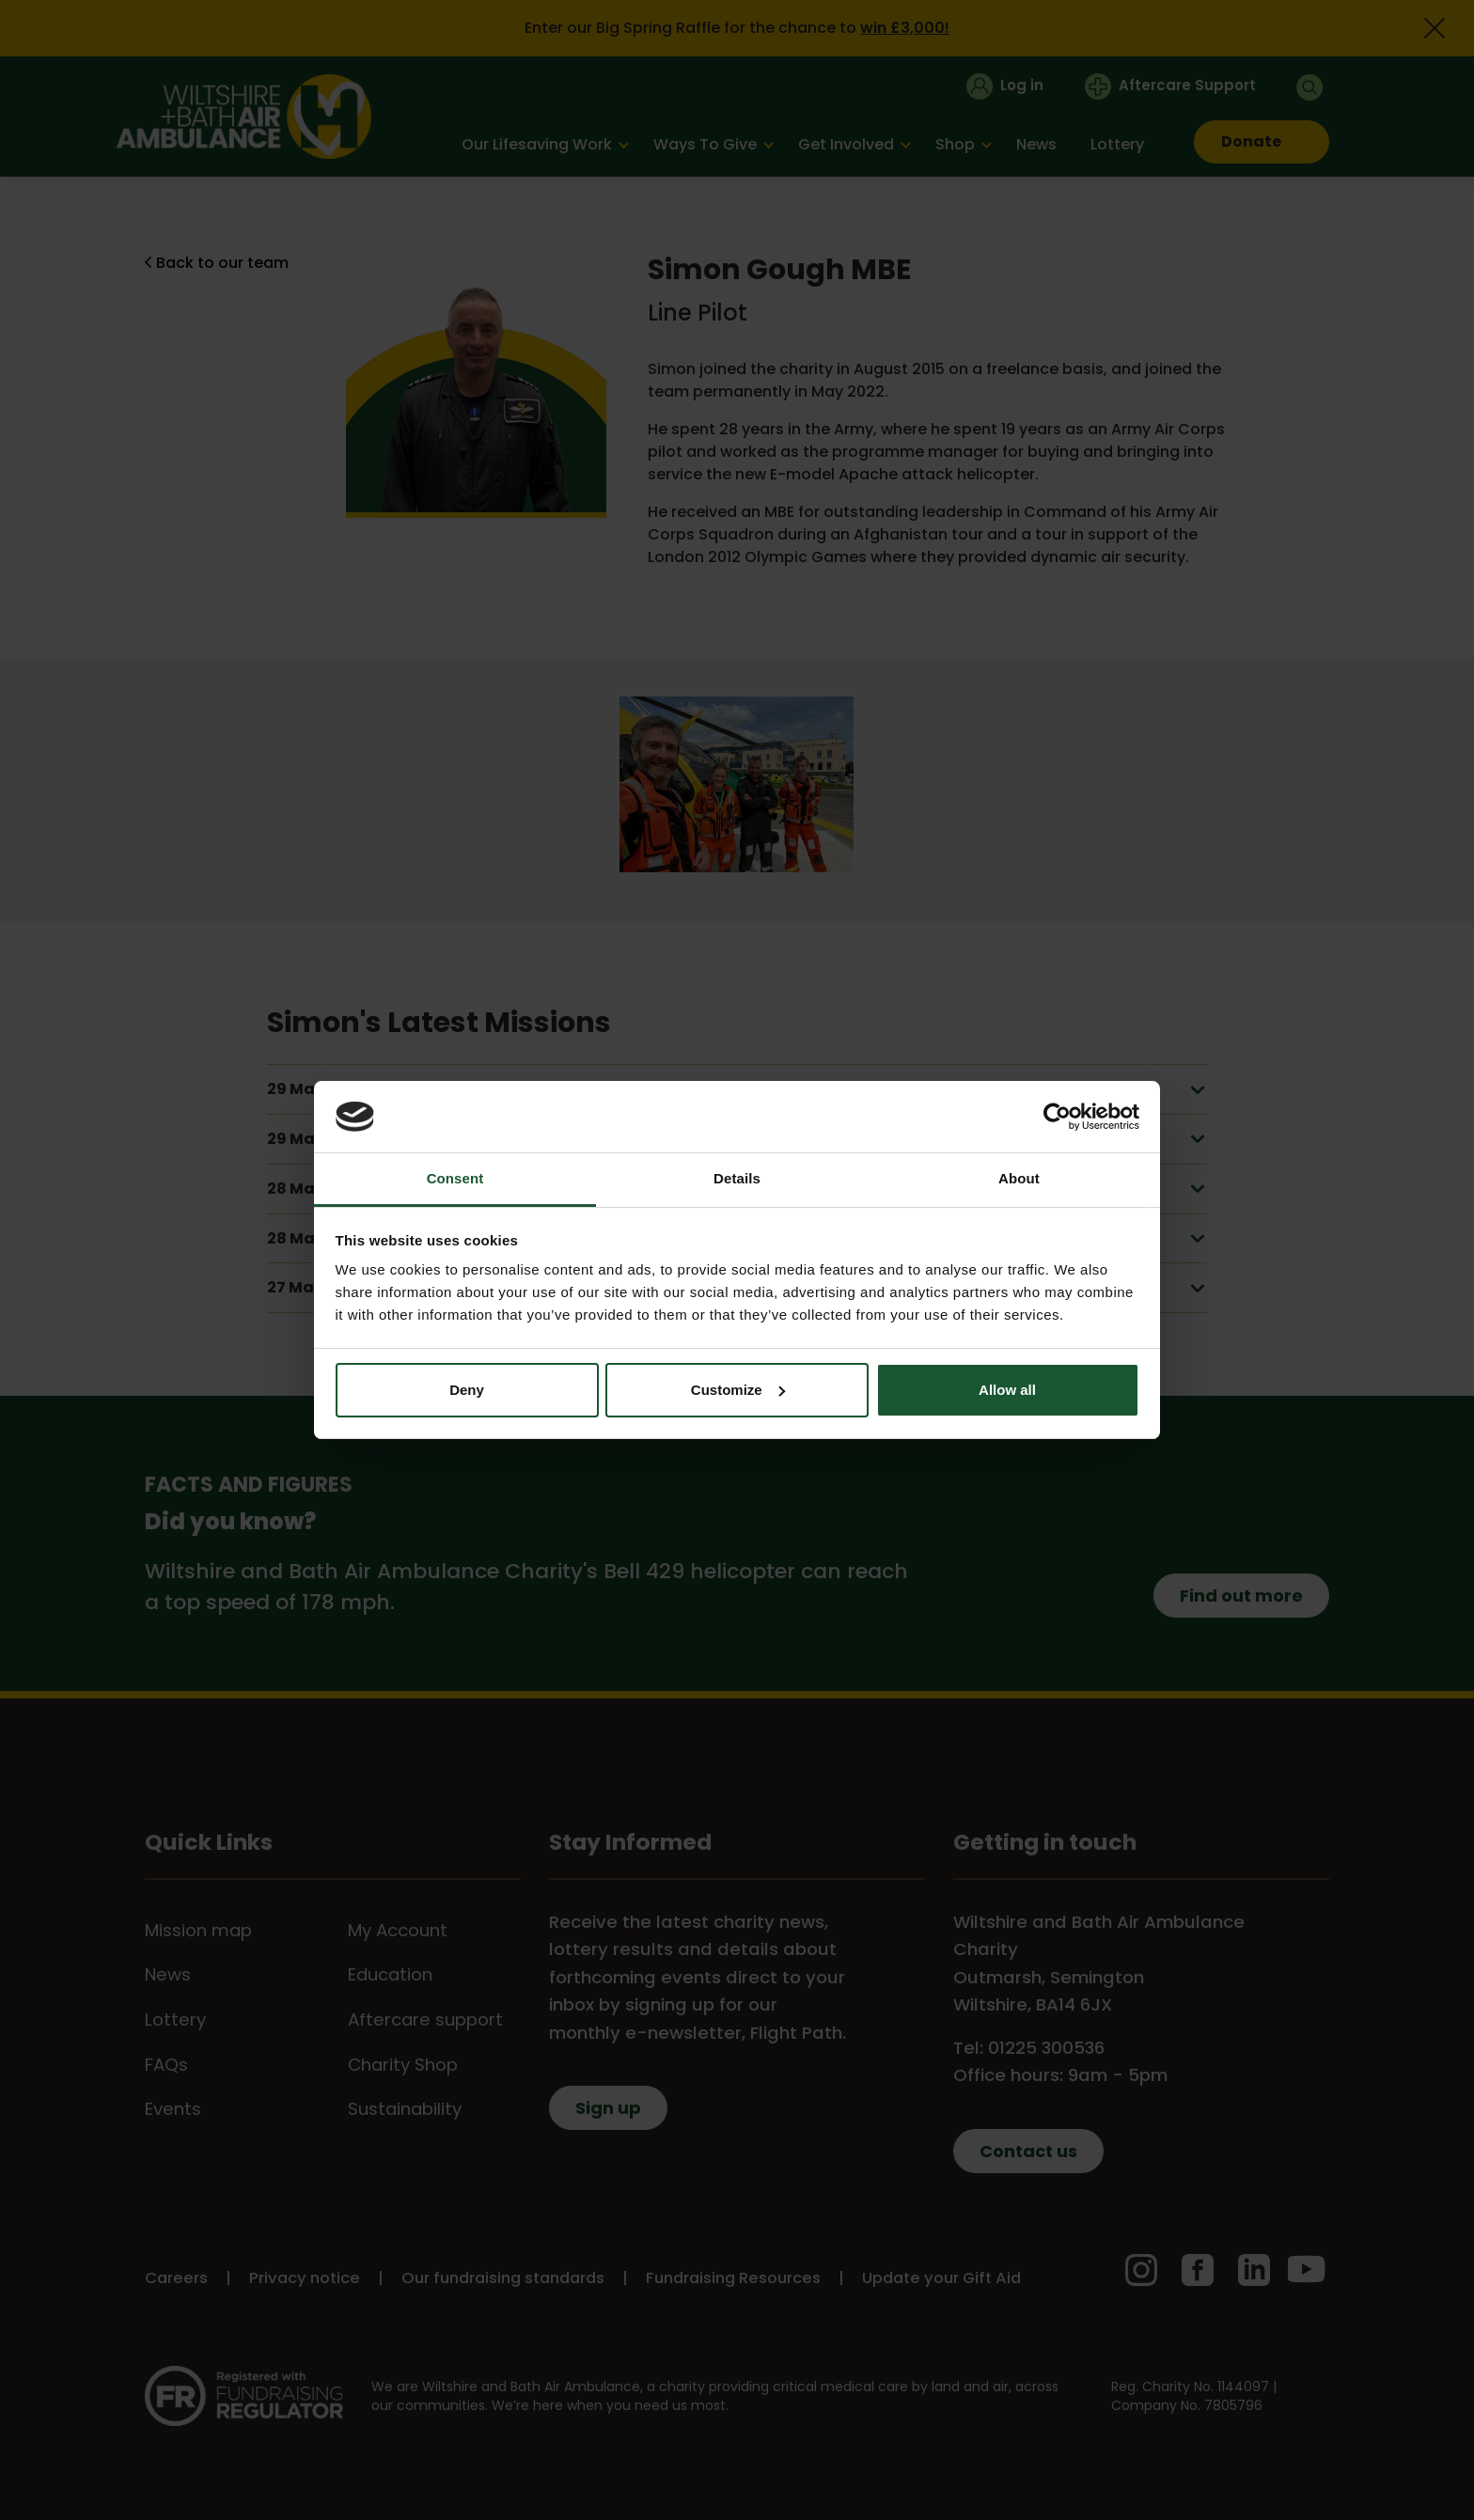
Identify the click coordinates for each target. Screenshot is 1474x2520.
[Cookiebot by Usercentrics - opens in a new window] (1057, 1117)
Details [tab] (737, 1178)
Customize (738, 1390)
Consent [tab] (455, 1178)
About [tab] (1019, 1178)
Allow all (1007, 1390)
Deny (466, 1390)
